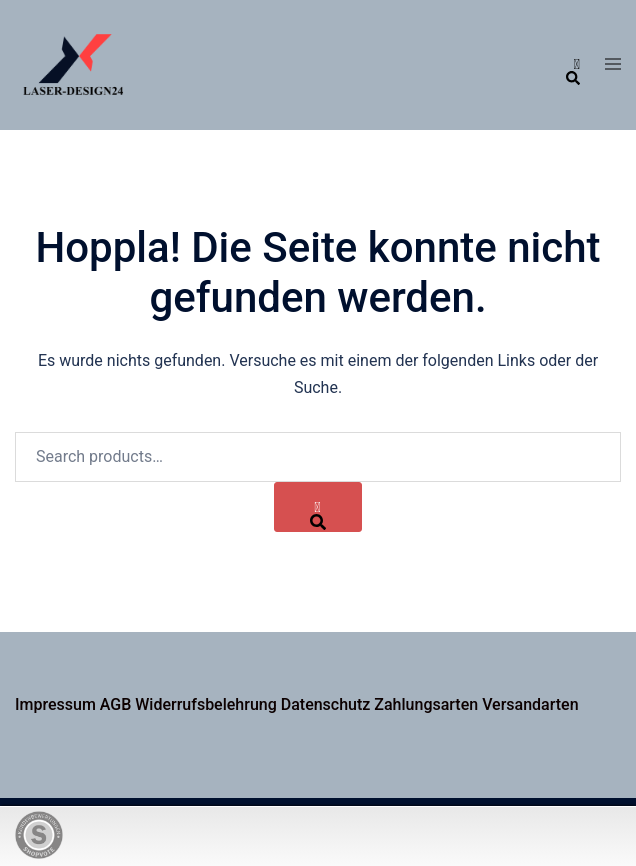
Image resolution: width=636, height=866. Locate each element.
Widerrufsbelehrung (205, 704)
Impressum (55, 704)
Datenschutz (326, 704)
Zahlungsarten (426, 704)
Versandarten (530, 704)
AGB (116, 704)
